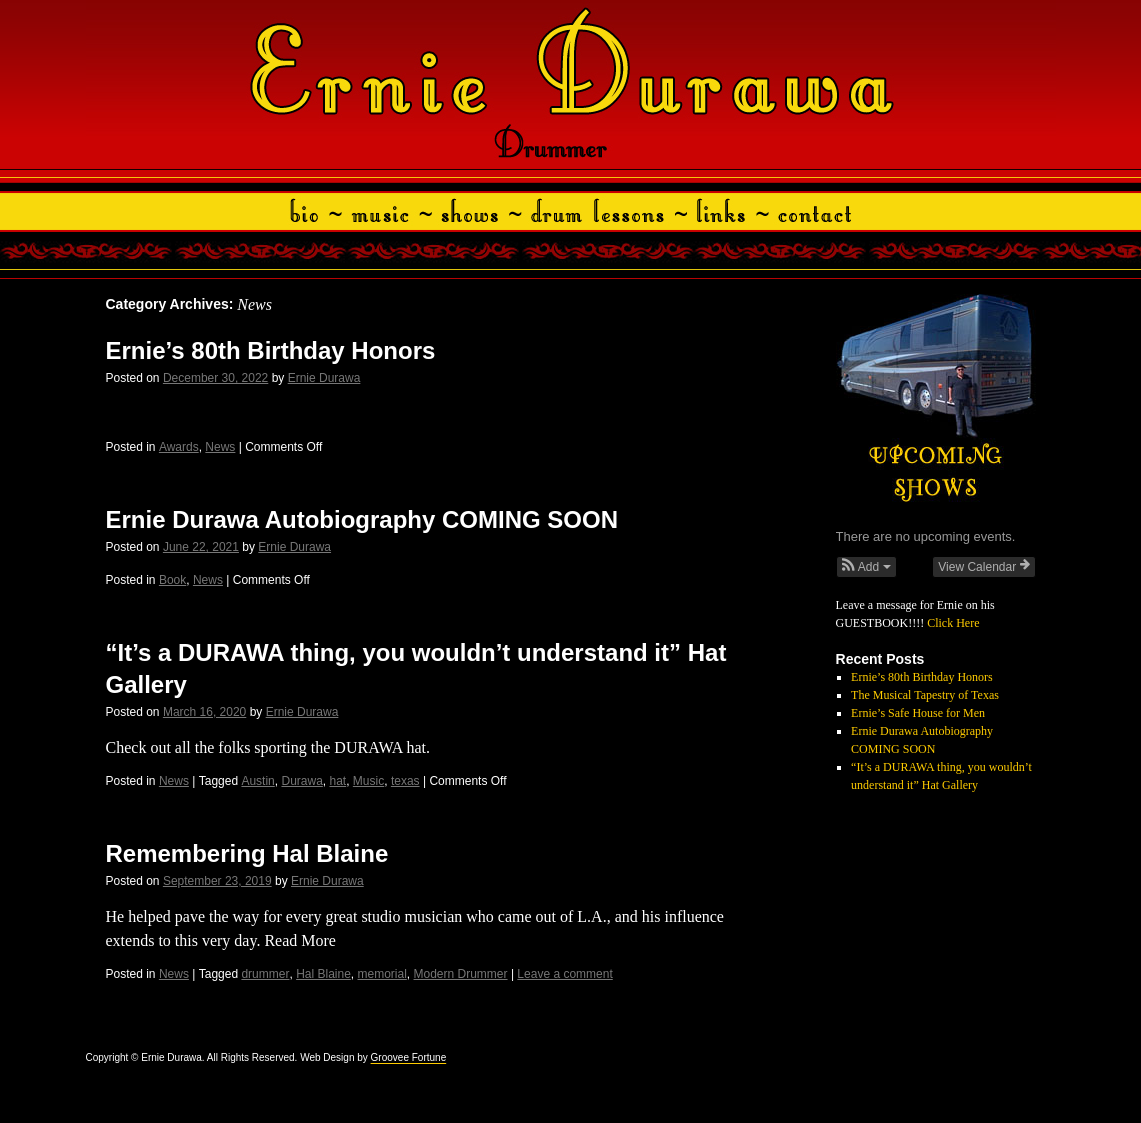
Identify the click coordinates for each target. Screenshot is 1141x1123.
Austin (257, 781)
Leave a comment (564, 974)
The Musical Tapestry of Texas (925, 695)
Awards (179, 447)
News (220, 447)
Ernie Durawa (324, 378)
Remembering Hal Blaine (247, 853)
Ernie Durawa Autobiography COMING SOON (362, 519)
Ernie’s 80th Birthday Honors (271, 350)
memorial (382, 974)
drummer (265, 974)
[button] (866, 567)
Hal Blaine (323, 974)
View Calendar (983, 566)
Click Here (953, 623)
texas (405, 781)
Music (368, 781)
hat (338, 781)
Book (172, 580)
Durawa (301, 781)
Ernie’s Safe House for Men (918, 713)
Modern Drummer (461, 974)
